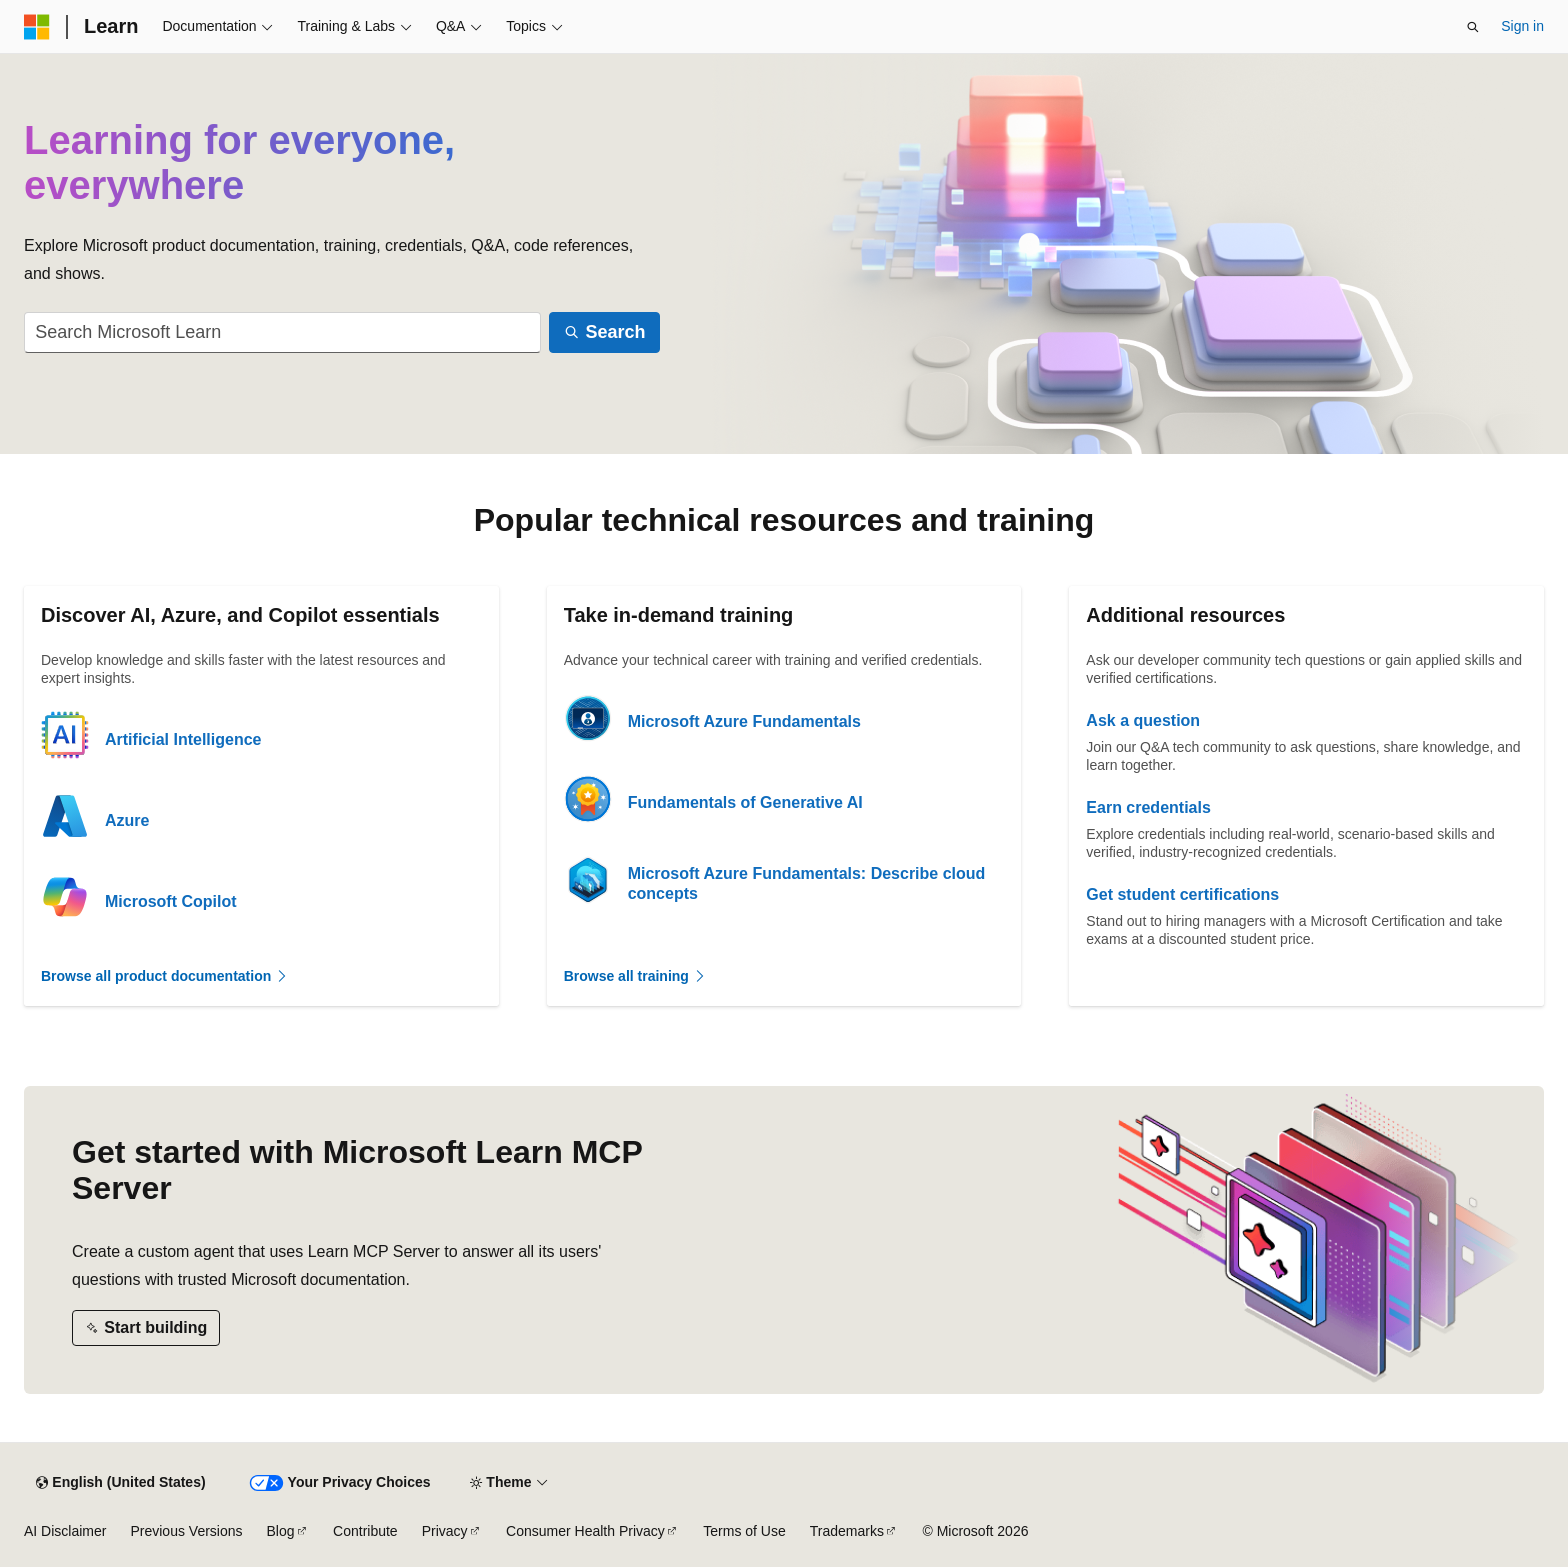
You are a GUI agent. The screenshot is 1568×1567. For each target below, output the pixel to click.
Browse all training (635, 976)
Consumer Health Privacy (585, 1531)
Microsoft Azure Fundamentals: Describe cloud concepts (807, 883)
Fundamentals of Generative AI (745, 802)
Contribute (365, 1531)
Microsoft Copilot (171, 901)
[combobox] (282, 332)
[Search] (604, 332)
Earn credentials (1148, 807)
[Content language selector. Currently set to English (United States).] (120, 1483)
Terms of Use (744, 1531)
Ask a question (1143, 720)
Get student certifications (1182, 894)
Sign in (1522, 26)
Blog (281, 1531)
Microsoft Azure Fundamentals (744, 721)
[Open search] (1473, 27)
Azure (127, 820)
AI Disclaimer (65, 1531)
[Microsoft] (37, 27)
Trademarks (847, 1531)
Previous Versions (186, 1531)
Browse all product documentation (165, 976)
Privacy (445, 1531)
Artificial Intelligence (183, 739)
